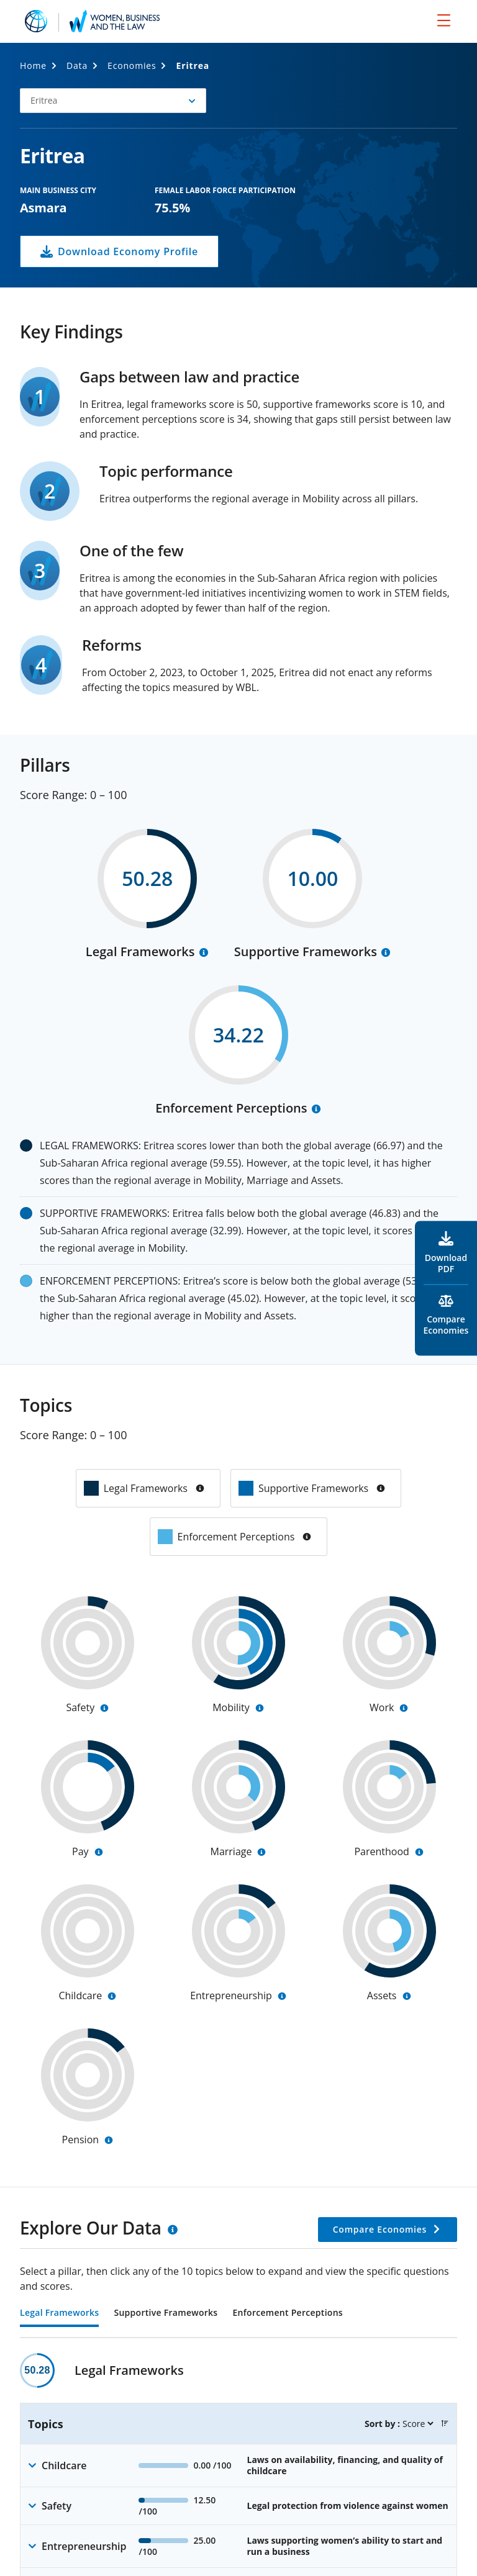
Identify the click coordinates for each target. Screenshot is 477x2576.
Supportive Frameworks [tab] (165, 2313)
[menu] (443, 19)
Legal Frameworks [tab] (59, 2313)
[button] (113, 100)
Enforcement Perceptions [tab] (287, 2313)
